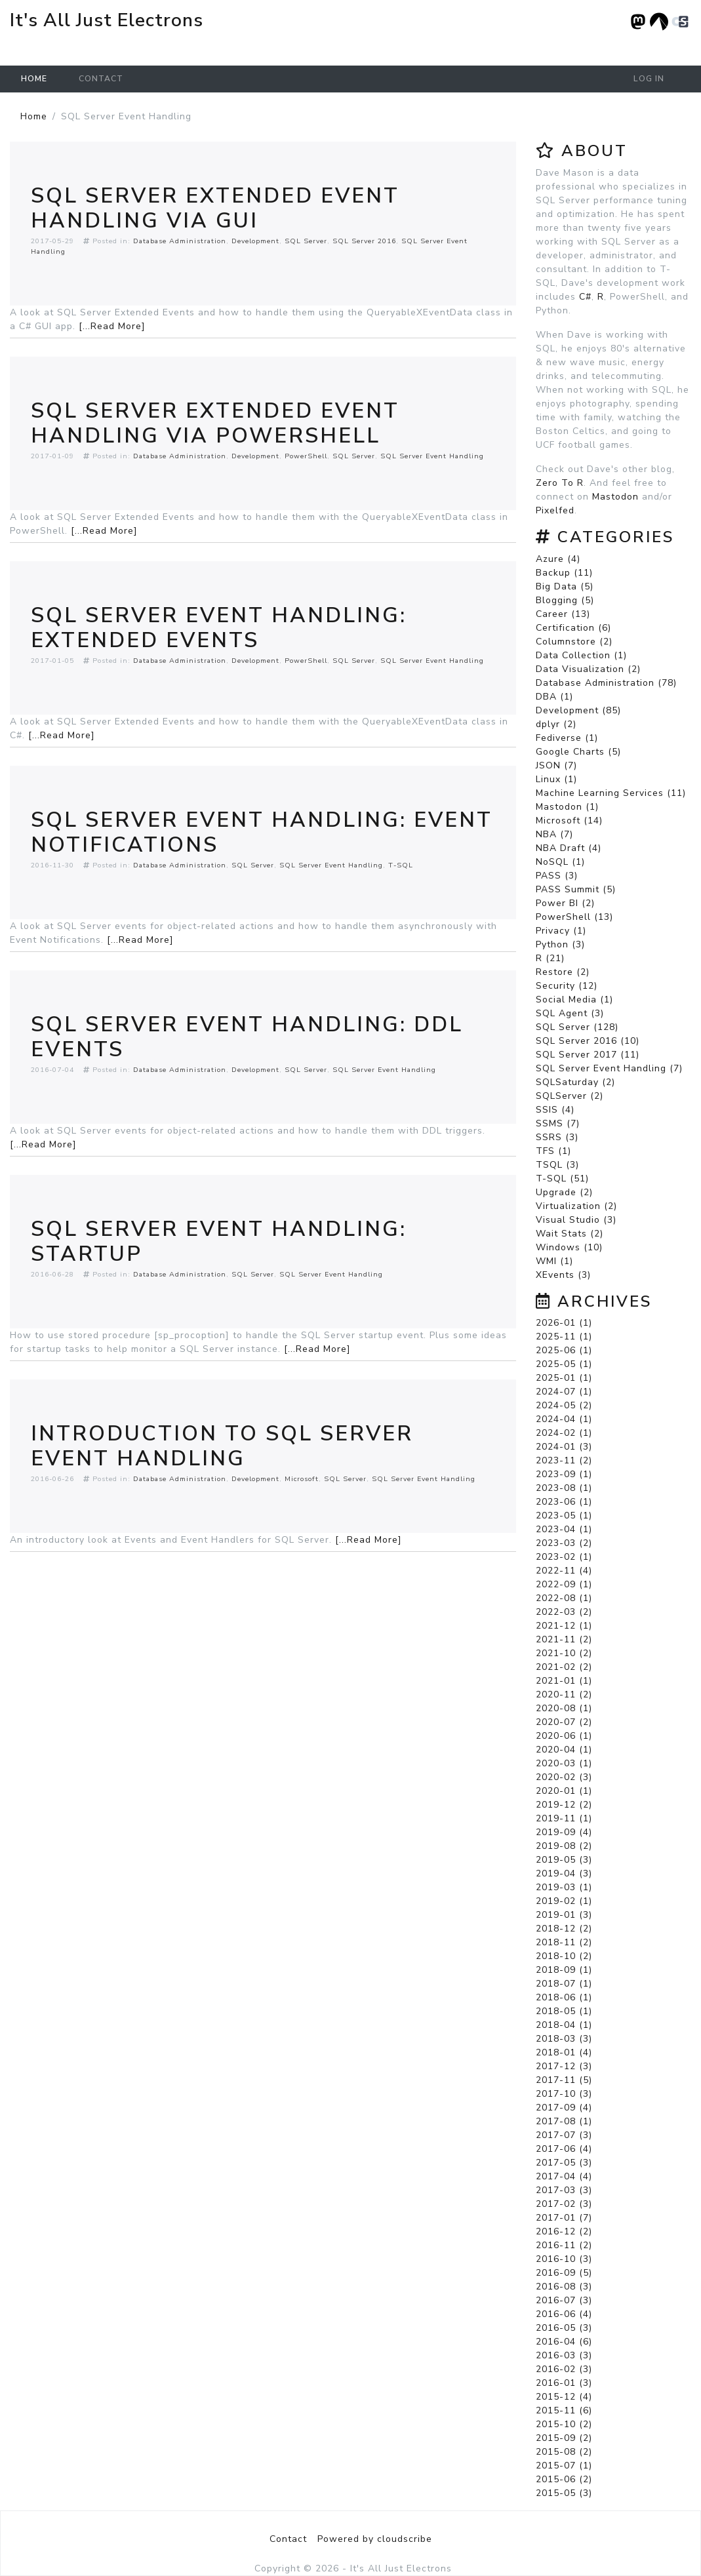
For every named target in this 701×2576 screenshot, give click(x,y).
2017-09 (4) (564, 2107)
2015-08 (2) (564, 2452)
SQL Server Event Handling (432, 456)
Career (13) (563, 614)
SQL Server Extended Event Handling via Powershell (215, 423)
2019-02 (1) (564, 1901)
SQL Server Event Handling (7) (609, 1068)
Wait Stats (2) (569, 1233)
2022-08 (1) (564, 1598)
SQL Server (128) (577, 1027)
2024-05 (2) (564, 1405)
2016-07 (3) (564, 2300)
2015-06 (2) (564, 2479)
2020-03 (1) (564, 1763)
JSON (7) (556, 765)
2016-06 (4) (564, 2314)
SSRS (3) (557, 1137)
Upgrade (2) (564, 1192)
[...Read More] (112, 326)
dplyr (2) (556, 724)
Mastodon (615, 496)
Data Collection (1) (581, 655)
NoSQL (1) (560, 862)
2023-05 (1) (564, 1515)
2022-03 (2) (564, 1612)
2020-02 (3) (564, 1777)
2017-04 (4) (564, 2176)
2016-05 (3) (564, 2328)
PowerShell (306, 456)
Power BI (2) (565, 903)
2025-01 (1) (564, 1378)
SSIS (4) (555, 1109)
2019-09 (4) (564, 1832)
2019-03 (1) (564, 1887)
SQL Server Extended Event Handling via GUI (215, 208)
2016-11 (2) (564, 2245)
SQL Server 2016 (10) (587, 1041)
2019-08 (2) (564, 1846)
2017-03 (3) (564, 2190)
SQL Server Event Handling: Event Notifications (261, 832)
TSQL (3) (557, 1165)
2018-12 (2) (564, 1928)
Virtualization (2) (576, 1206)
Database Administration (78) (606, 683)
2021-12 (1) (564, 1625)
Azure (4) (558, 559)
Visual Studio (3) (576, 1220)
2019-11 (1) (564, 1818)
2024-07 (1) (564, 1391)
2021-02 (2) (564, 1667)
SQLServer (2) (569, 1096)
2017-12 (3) (564, 2066)
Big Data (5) (564, 586)
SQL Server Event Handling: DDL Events (247, 1036)
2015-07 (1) (564, 2465)
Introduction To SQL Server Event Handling (222, 1446)
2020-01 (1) (564, 1791)
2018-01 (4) (564, 2052)
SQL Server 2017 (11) (587, 1054)
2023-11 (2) (564, 1460)
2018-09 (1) (564, 1970)
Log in (648, 78)
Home (34, 78)
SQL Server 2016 (364, 241)
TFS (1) (553, 1151)
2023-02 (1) (564, 1557)
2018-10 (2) (564, 1956)
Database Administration (179, 241)
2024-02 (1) (564, 1433)
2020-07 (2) (564, 1722)
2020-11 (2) (564, 1694)
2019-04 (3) (564, 1873)
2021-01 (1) (564, 1680)
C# (585, 296)
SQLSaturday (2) (575, 1082)
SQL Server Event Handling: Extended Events (219, 627)
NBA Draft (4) (568, 848)
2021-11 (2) (564, 1639)
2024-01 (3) (564, 1446)
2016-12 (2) (564, 2231)
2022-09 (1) (564, 1584)
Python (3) (560, 944)
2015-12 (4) (564, 2396)
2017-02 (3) (564, 2204)
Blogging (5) (565, 600)
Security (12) (566, 986)
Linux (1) (556, 779)
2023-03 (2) (564, 1543)
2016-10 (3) (564, 2259)
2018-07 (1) (564, 1983)
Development (255, 241)
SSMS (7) (558, 1123)
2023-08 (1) (564, 1488)
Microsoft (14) (569, 820)
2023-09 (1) (564, 1474)
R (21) (550, 958)
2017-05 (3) (564, 2162)
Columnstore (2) (574, 641)
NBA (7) (554, 834)
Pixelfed (555, 510)
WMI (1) (554, 1261)
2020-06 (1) (564, 1736)
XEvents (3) (563, 1275)
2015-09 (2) (564, 2438)
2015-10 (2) (564, 2424)
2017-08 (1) (564, 2121)
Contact (101, 78)
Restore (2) (563, 972)
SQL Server (306, 241)
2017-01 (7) (564, 2217)
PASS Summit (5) (576, 889)
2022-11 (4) (564, 1570)
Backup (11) (564, 572)
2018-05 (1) (564, 2011)
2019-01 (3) (564, 1915)
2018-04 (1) (564, 2025)
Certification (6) (573, 628)
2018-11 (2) (564, 1942)
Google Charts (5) (578, 751)
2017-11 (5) (564, 2080)
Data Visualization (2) (588, 669)
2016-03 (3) (564, 2355)
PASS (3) (557, 875)
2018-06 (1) (564, 1997)
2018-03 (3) (564, 2038)
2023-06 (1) (564, 1502)
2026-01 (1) (564, 1323)
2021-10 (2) (564, 1653)
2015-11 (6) (564, 2410)
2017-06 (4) (564, 2149)
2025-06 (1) (564, 1350)
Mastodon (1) (567, 807)
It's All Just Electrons (106, 20)
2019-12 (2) (564, 1804)
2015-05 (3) (564, 2493)
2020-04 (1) (564, 1749)
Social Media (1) (574, 999)
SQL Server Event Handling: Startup (219, 1241)
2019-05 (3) (564, 1859)
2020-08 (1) (564, 1708)
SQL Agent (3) (570, 1013)
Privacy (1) (561, 930)
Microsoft (302, 1479)
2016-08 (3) (564, 2286)
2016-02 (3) (564, 2369)
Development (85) (578, 710)
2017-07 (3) (564, 2135)
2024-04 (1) (564, 1419)
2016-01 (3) (564, 2383)
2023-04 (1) (564, 1529)
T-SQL (400, 865)
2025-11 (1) (564, 1336)
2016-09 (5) (564, 2273)
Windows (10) (569, 1247)
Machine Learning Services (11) (611, 793)
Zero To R (560, 483)
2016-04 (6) (564, 2341)
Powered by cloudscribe (374, 2539)
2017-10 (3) (564, 2094)
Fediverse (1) (567, 738)
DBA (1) (554, 696)
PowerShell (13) (574, 917)
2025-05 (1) (564, 1364)
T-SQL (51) (562, 1178)
